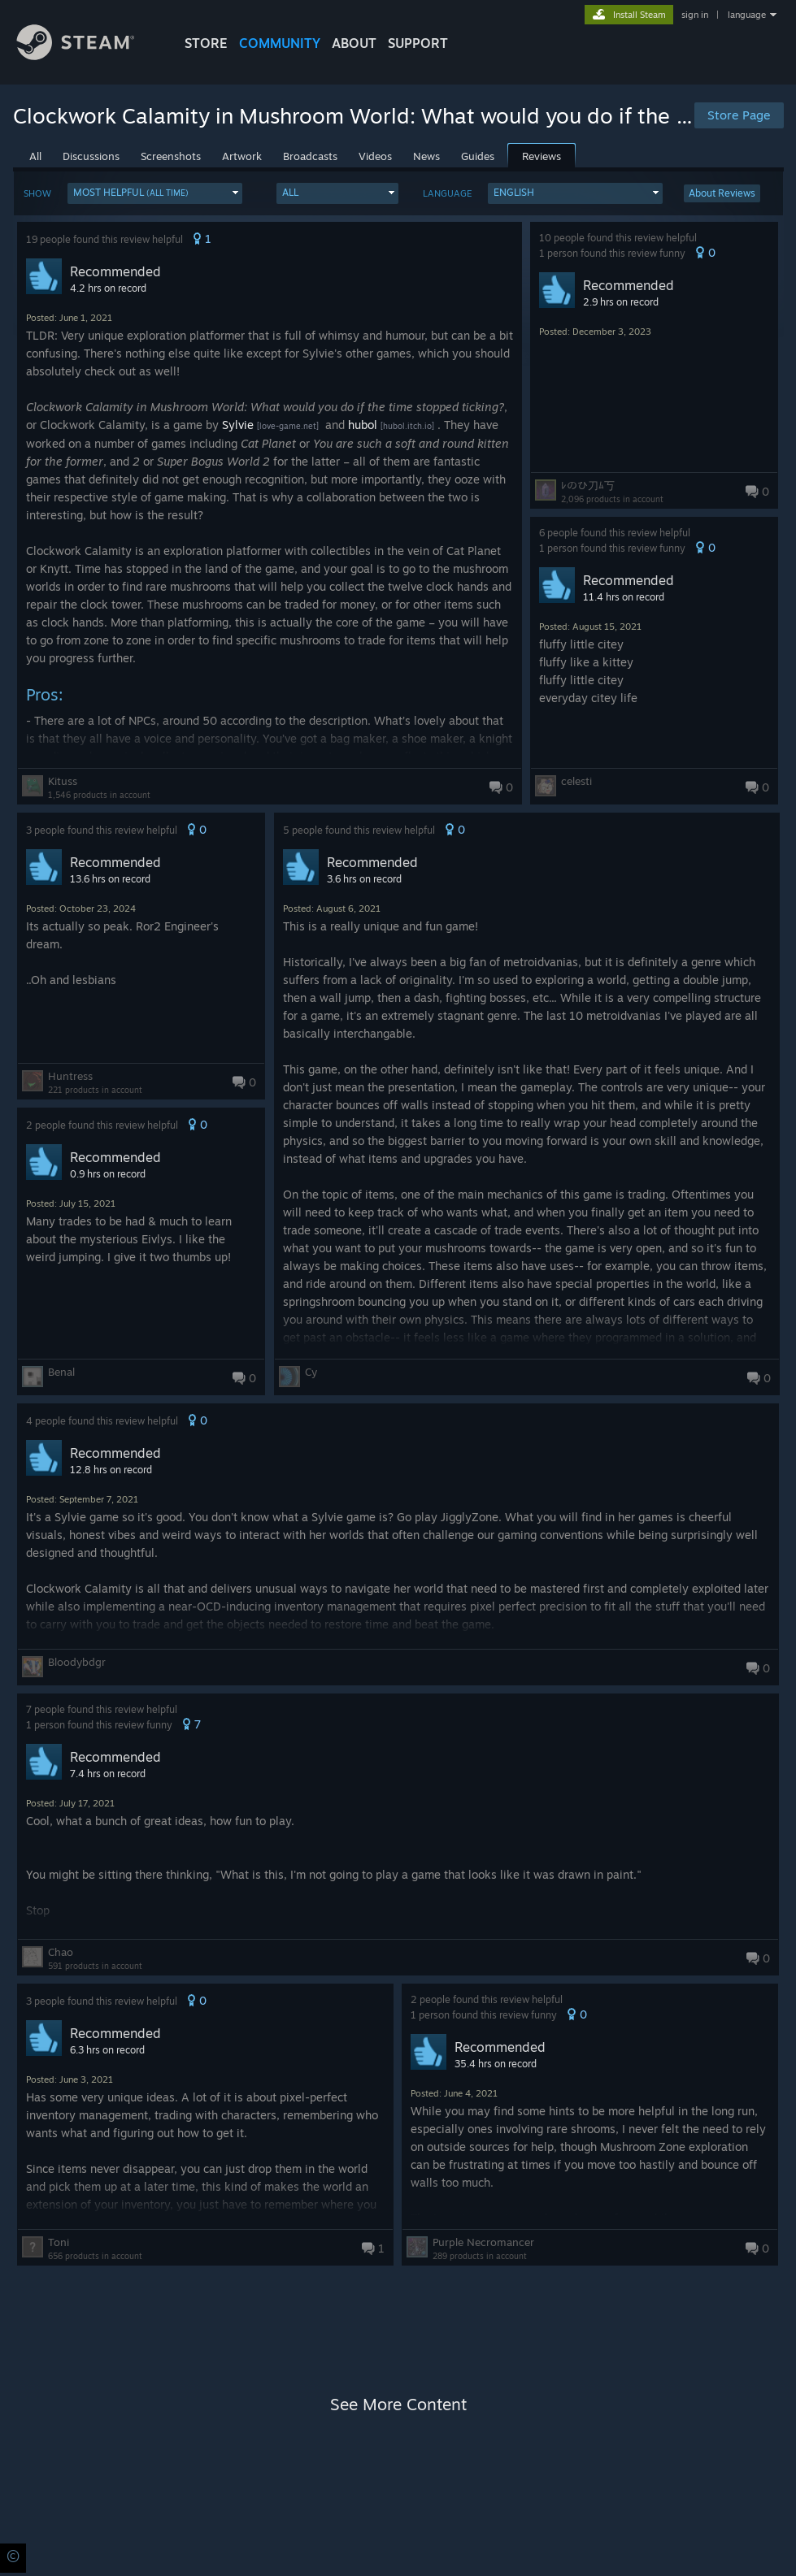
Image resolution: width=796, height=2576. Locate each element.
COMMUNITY (279, 43)
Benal (61, 1371)
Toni (58, 2242)
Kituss (62, 780)
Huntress (70, 1075)
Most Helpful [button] (131, 192)
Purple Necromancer (483, 2242)
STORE (206, 43)
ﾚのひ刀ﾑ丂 (588, 485)
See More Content (398, 2404)
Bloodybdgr (77, 1661)
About (354, 43)
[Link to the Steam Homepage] (87, 56)
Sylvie (238, 425)
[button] (154, 193)
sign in (694, 14)
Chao (60, 1951)
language (747, 14)
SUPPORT (418, 43)
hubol (362, 425)
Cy (311, 1371)
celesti (576, 780)
